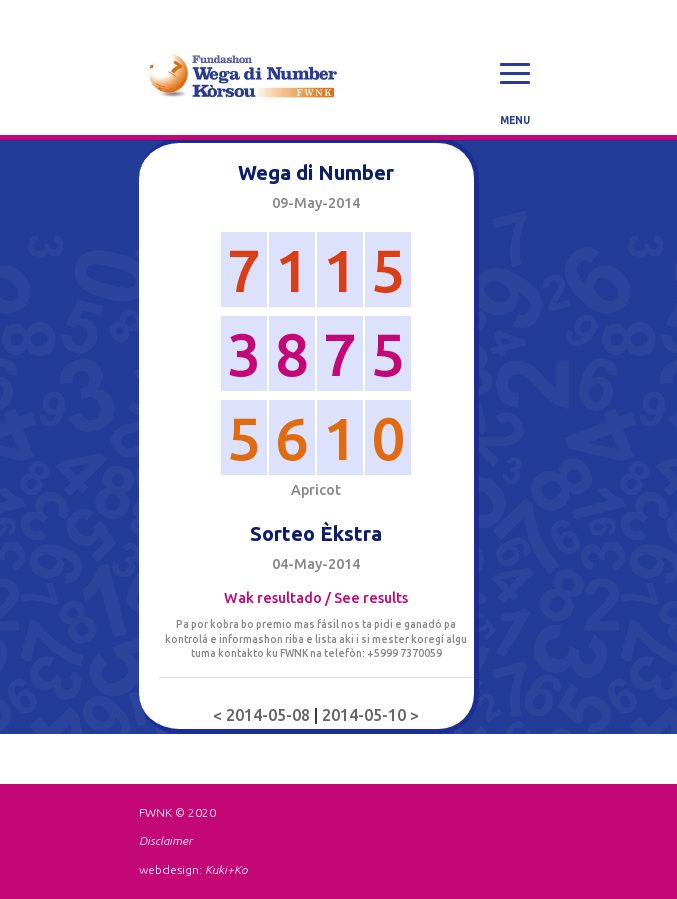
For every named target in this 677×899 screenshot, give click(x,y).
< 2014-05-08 (263, 715)
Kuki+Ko (226, 869)
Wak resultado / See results (316, 598)
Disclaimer (165, 840)
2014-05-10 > (370, 715)
